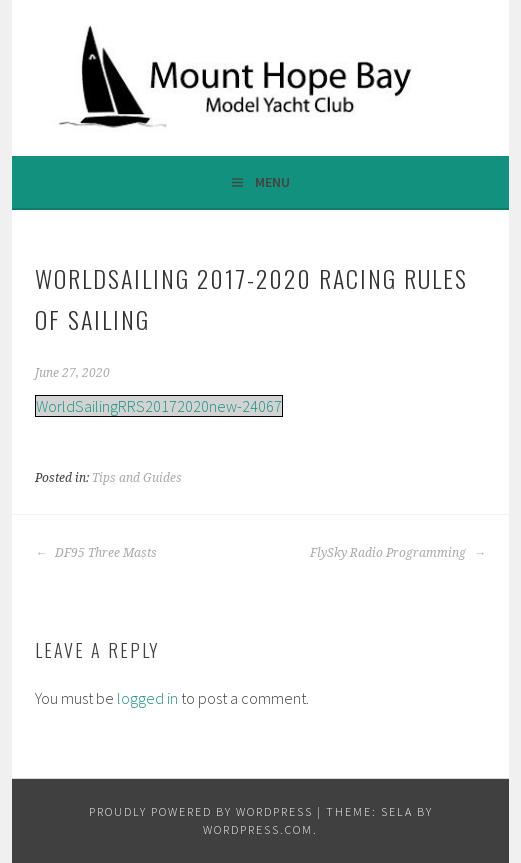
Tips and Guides (137, 478)
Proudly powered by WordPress (201, 811)
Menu (272, 182)
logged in (147, 698)
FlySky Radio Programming (398, 553)
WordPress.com (258, 829)
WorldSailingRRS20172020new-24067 (159, 406)
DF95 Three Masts (96, 553)
